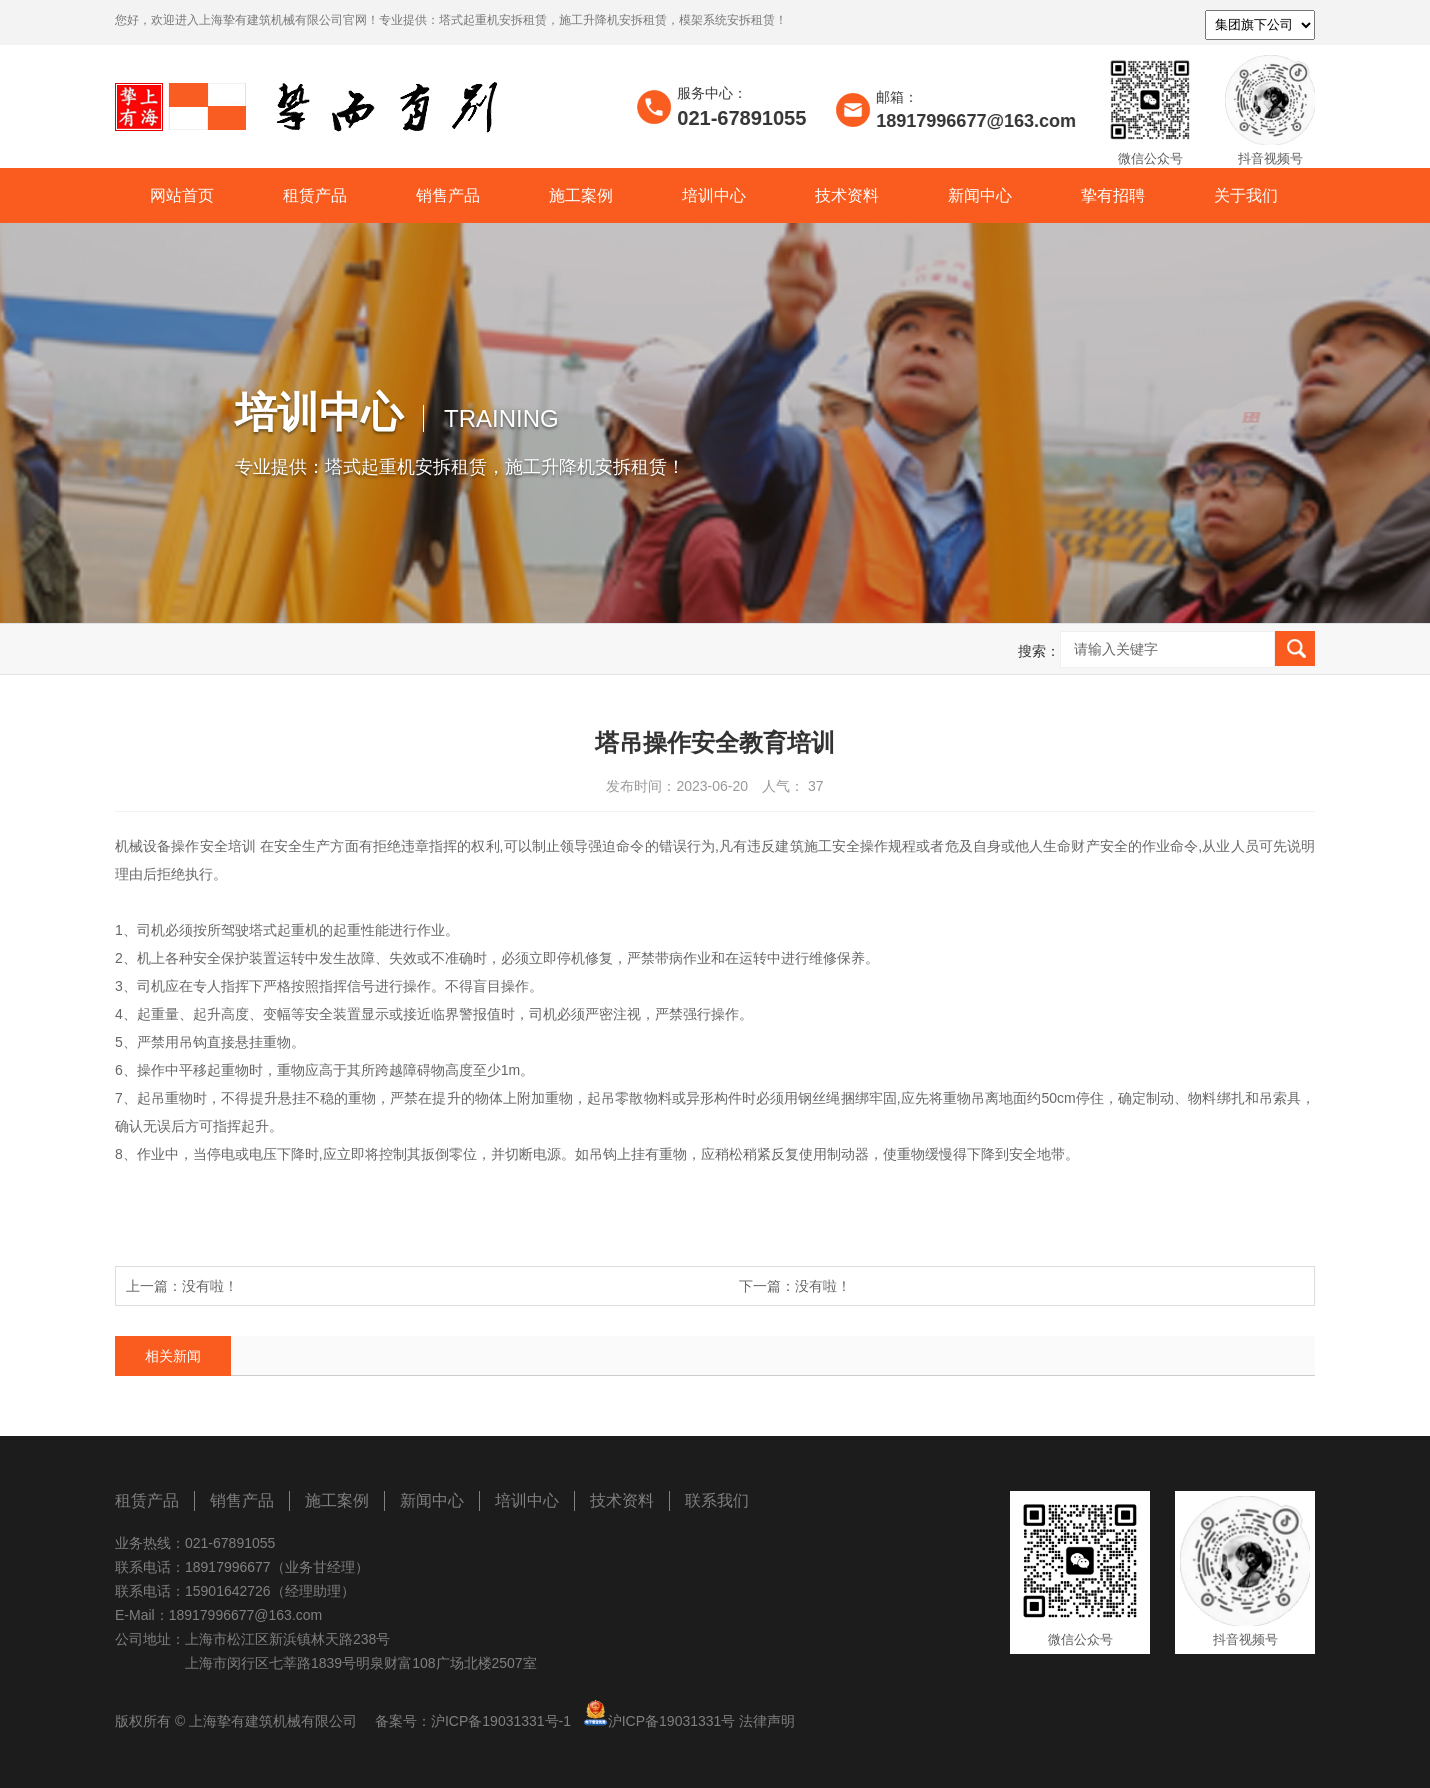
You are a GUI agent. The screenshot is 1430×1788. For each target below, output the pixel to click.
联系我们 (717, 1500)
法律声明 (767, 1721)
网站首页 (182, 195)
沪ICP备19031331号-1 (501, 1721)
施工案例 (581, 195)
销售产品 (448, 195)
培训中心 (714, 195)
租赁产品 (315, 195)
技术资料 (847, 195)
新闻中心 (980, 195)
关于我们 (1246, 195)
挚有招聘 (1113, 195)
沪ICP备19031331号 (672, 1721)
